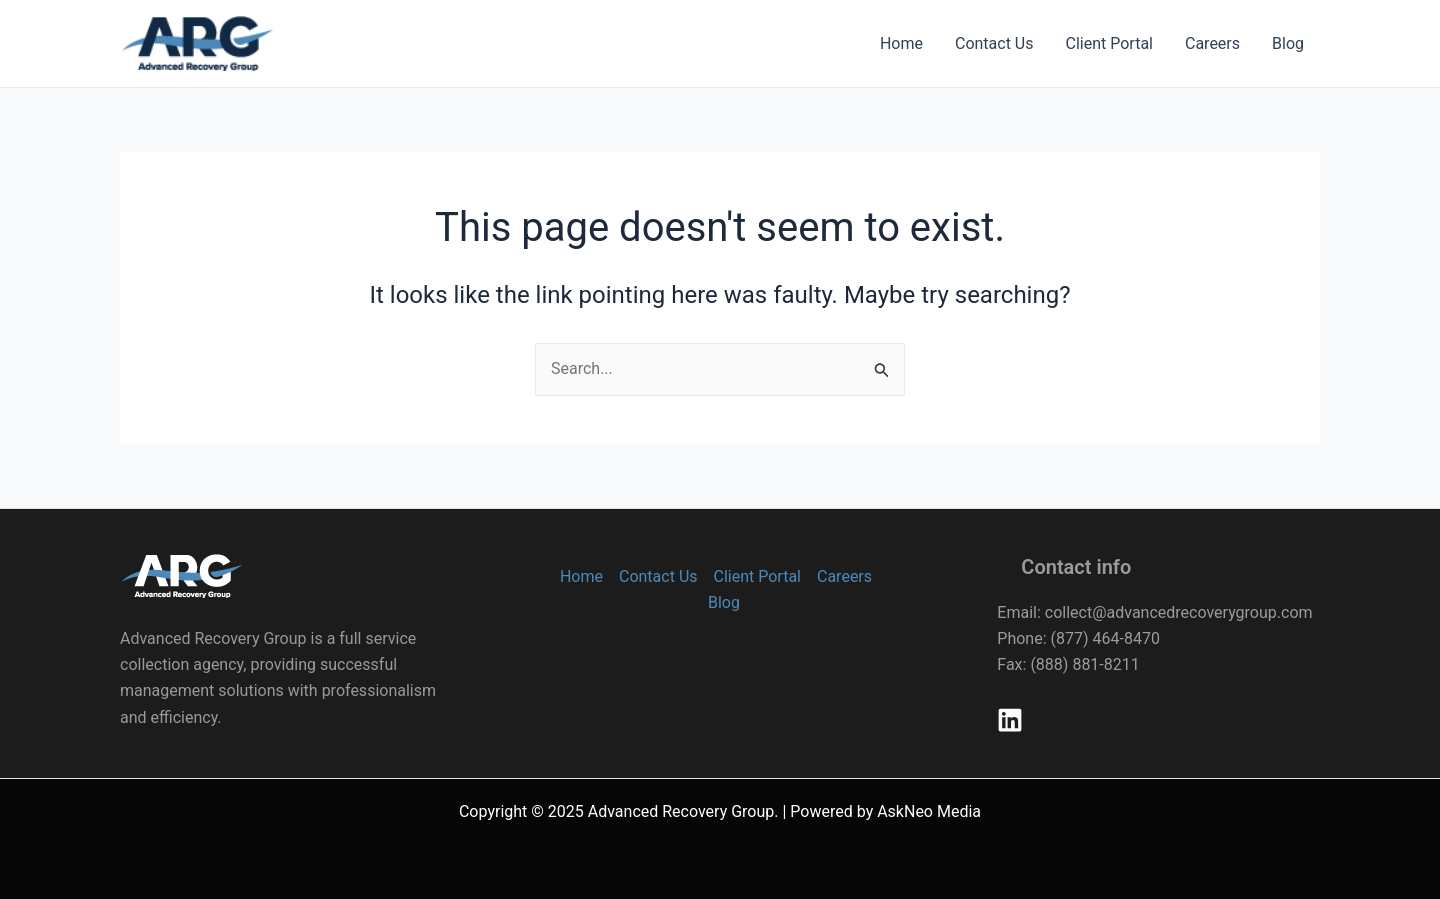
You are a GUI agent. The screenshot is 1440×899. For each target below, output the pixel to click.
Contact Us (994, 43)
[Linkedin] (1010, 720)
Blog (1288, 43)
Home (901, 43)
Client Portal (1109, 43)
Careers (1212, 43)
